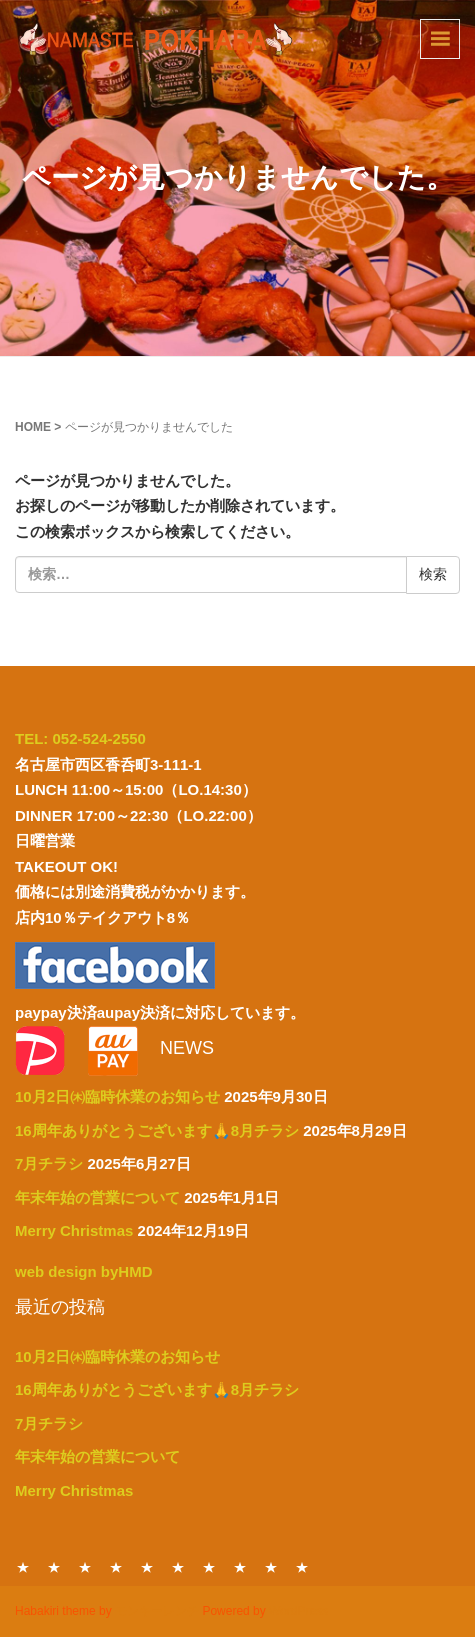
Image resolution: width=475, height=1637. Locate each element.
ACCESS (271, 1567)
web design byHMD (84, 1271)
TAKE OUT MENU (116, 1567)
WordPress (298, 1611)
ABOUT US (240, 1567)
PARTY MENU (147, 1567)
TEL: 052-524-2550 (80, 738)
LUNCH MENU (85, 1567)
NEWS (302, 1567)
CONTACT (209, 1567)
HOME (33, 427)
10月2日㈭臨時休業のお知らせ (117, 1096)
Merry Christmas (74, 1230)
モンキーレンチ (157, 1611)
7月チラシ (49, 1163)
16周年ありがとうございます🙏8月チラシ (157, 1130)
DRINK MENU (178, 1567)
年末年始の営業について (97, 1197)
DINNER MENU (54, 1567)
